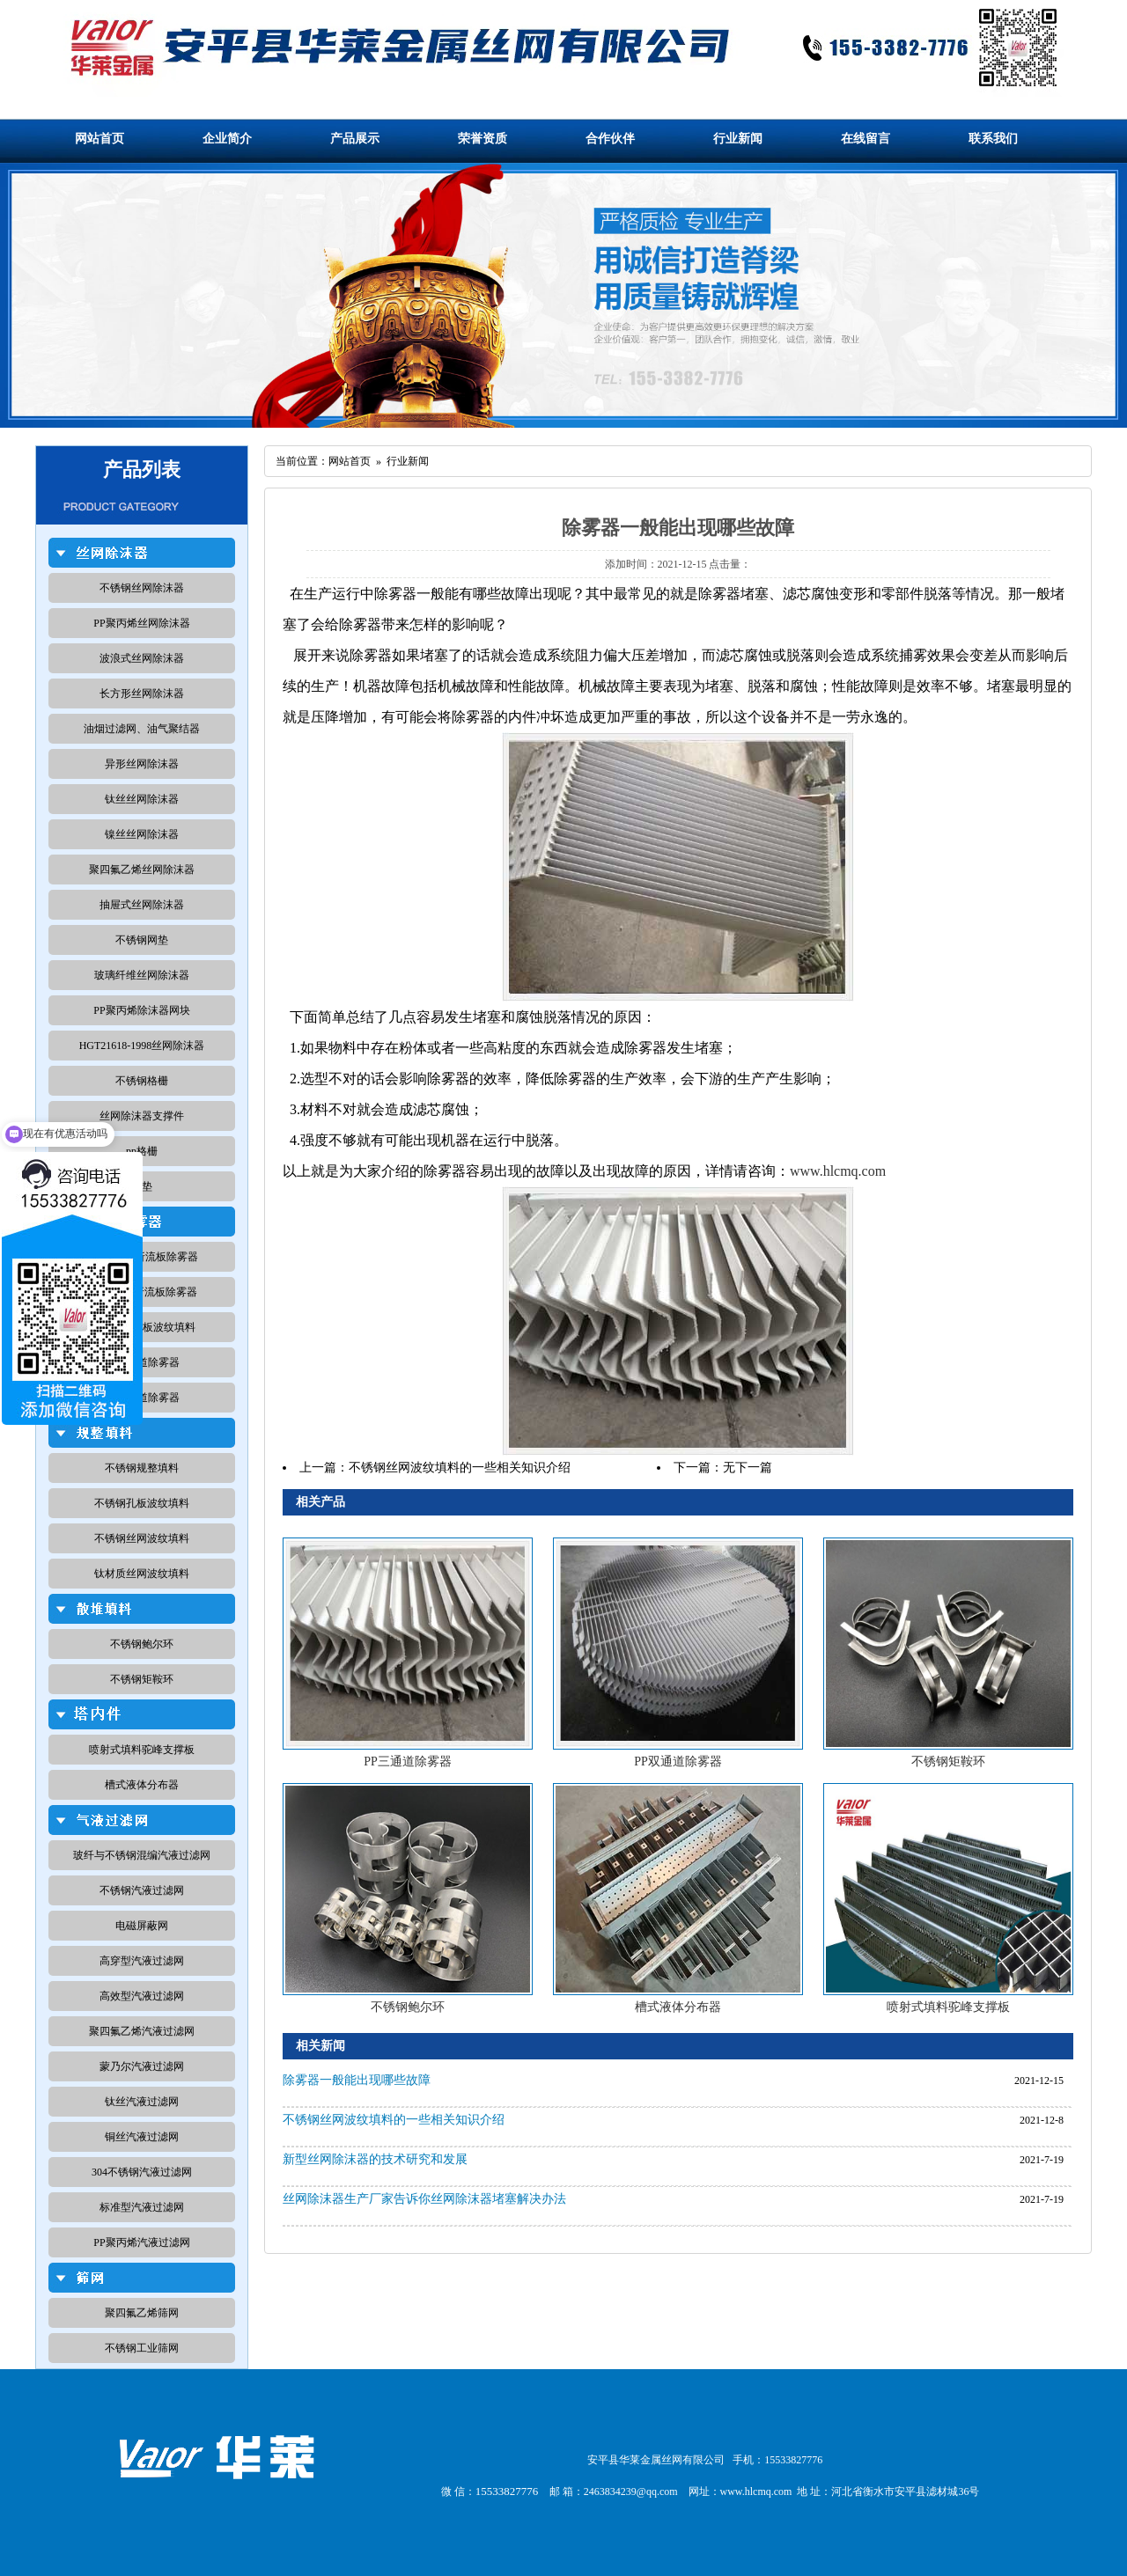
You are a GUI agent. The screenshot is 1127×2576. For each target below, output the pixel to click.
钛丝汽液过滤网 (142, 2101)
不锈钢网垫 (141, 940)
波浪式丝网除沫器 (141, 658)
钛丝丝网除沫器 (142, 799)
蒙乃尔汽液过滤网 (141, 2066)
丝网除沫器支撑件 (141, 1116)
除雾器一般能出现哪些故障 (357, 2080)
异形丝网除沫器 (142, 764)
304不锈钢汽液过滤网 (142, 2172)
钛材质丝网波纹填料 (141, 1573)
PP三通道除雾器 (408, 1761)
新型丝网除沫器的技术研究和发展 (375, 2159)
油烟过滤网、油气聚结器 (142, 729)
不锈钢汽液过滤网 (141, 1890)
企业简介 (227, 138)
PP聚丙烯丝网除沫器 (141, 623)
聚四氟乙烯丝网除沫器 (142, 869)
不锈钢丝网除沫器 (141, 588)
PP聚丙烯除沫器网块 (141, 1010)
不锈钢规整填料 (142, 1468)
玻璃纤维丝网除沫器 (141, 975)
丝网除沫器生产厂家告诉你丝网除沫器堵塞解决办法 (424, 2198)
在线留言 (865, 138)
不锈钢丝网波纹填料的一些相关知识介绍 (460, 1467)
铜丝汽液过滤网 (142, 2137)
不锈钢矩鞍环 (141, 1679)
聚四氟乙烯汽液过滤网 (142, 2031)
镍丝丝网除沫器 (142, 834)
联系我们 (993, 138)
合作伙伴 (610, 138)
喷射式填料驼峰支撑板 (142, 1749)
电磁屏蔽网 (141, 1925)
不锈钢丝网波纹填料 (141, 1538)
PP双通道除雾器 (678, 1761)
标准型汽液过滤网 (141, 2207)
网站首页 (99, 138)
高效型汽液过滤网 (141, 1996)
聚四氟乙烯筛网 (142, 2313)
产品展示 (354, 138)
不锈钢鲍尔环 (141, 1644)
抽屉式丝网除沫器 (141, 905)
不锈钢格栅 (141, 1081)
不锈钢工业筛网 (142, 2348)
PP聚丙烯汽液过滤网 (141, 2242)
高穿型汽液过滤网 (141, 1961)
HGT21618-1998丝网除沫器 (142, 1045)
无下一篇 (747, 1467)
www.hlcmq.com (838, 1170)
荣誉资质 (482, 138)
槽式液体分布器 (142, 1785)
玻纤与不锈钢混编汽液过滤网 (141, 1855)
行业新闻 (737, 138)
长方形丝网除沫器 (141, 693)
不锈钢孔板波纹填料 (141, 1503)
